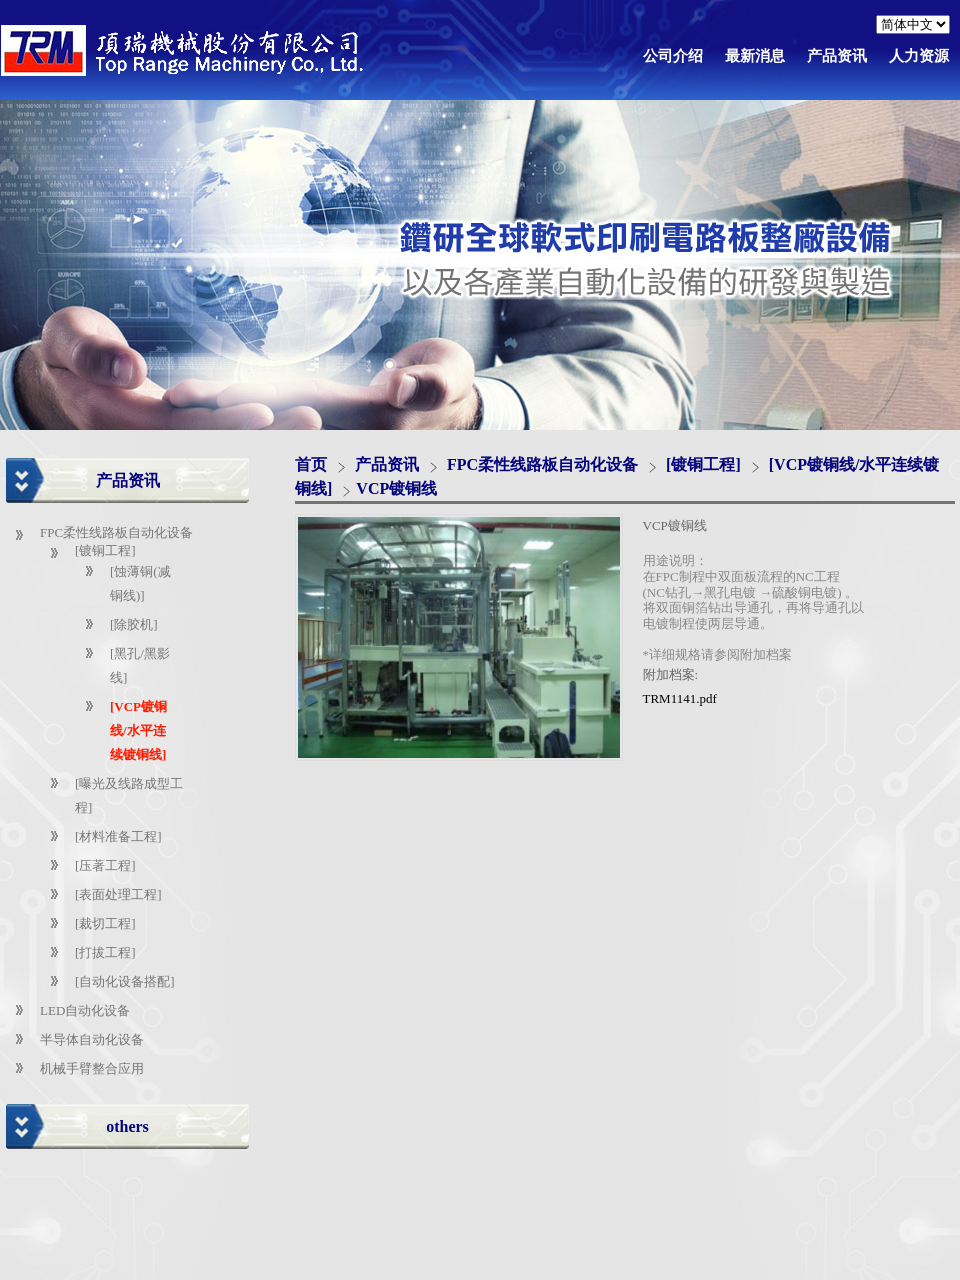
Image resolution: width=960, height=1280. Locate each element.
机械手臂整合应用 (92, 1068)
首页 (311, 464)
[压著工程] (105, 865)
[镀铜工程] (105, 550)
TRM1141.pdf (680, 698)
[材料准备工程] (118, 836)
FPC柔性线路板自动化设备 (116, 532)
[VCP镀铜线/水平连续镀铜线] (138, 730)
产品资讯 (389, 464)
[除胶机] (134, 624)
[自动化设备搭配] (125, 981)
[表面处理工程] (118, 894)
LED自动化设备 (85, 1010)
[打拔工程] (105, 952)
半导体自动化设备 (92, 1039)
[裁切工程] (105, 923)
